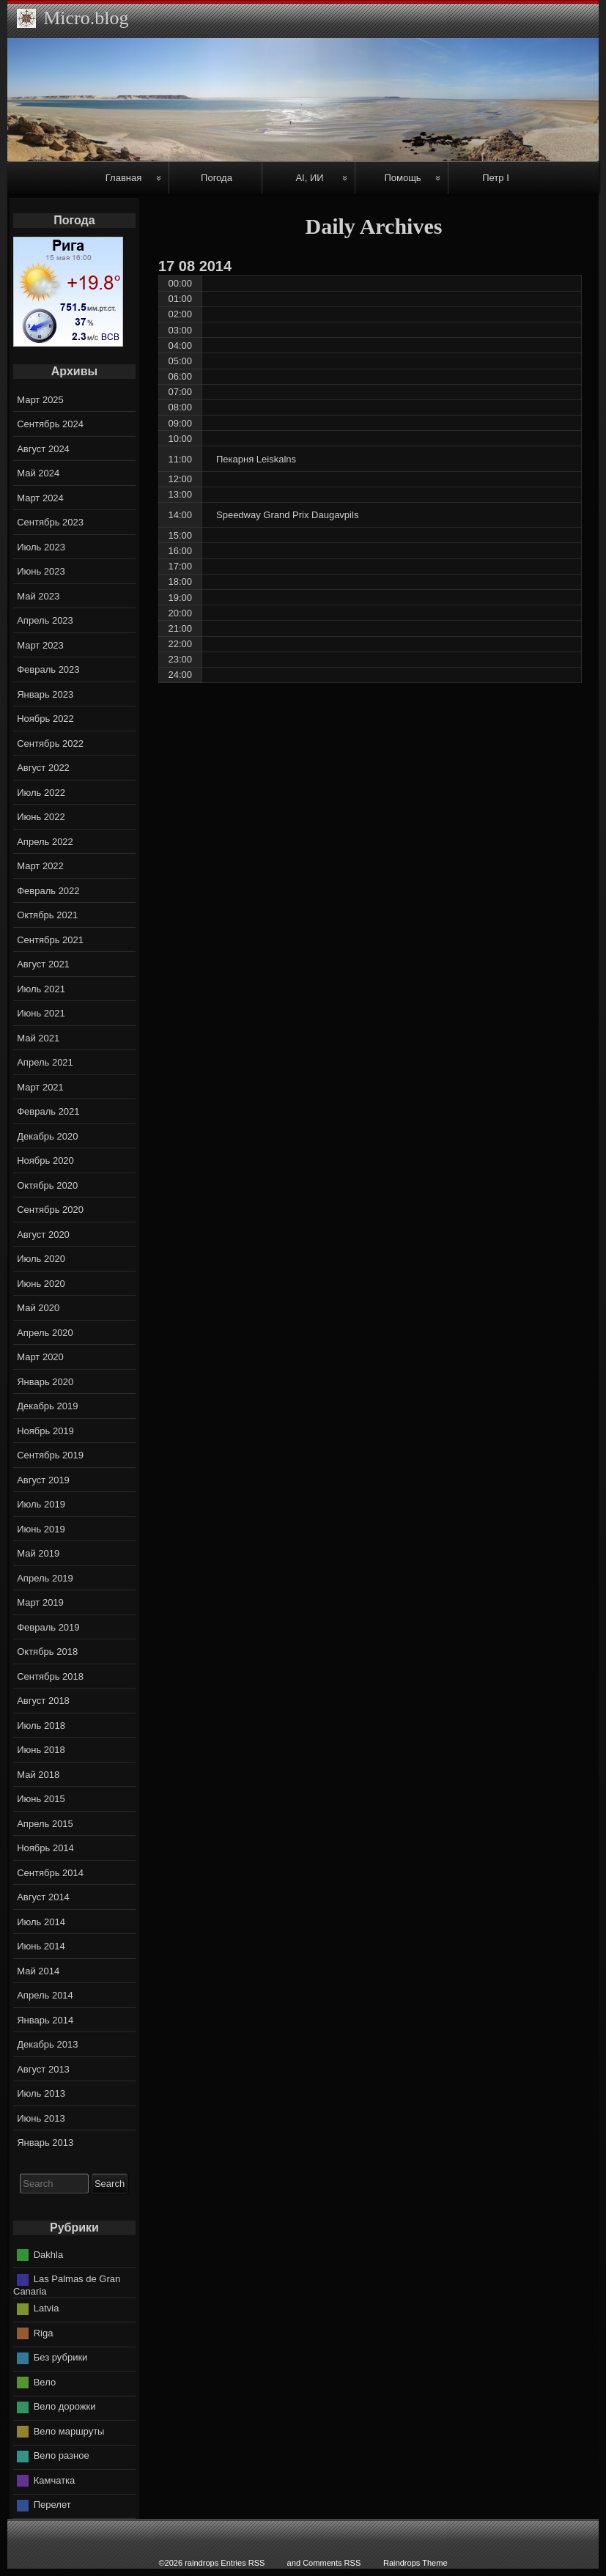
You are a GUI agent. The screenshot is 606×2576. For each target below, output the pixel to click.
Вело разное (61, 2455)
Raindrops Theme (415, 2562)
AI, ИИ (309, 177)
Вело (45, 2382)
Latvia (46, 2308)
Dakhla (48, 2253)
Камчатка (54, 2480)
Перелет (52, 2504)
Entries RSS (243, 2562)
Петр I (495, 177)
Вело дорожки (65, 2406)
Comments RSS (332, 2562)
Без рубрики (61, 2357)
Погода (216, 177)
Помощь (402, 177)
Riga (43, 2333)
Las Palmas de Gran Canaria (66, 2285)
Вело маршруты (69, 2431)
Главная (123, 177)
